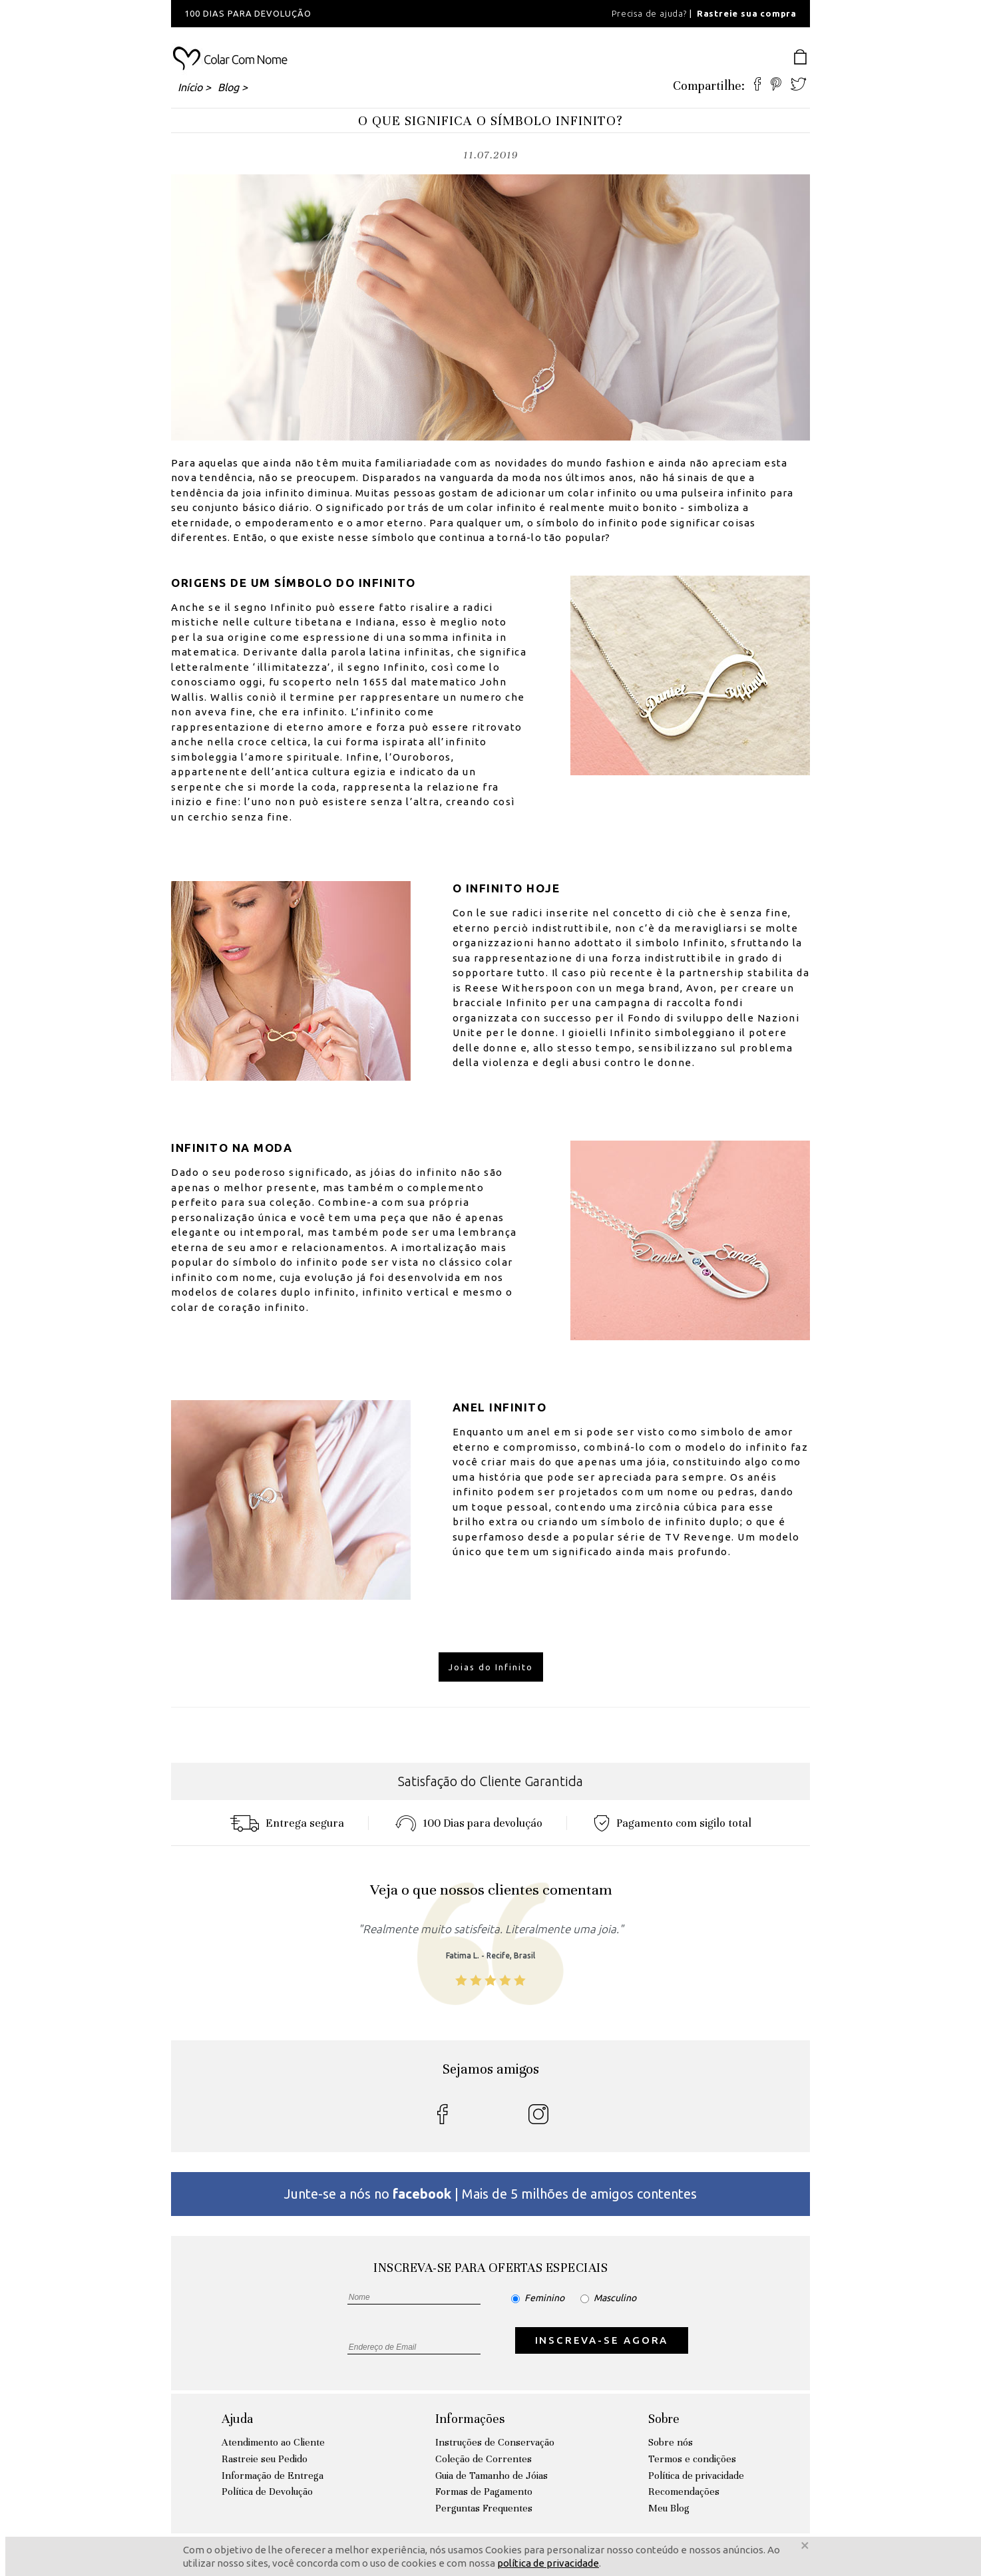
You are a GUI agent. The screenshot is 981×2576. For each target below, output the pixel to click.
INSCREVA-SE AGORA (602, 2340)
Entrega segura (287, 1823)
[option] (350, 13)
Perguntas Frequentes (483, 2508)
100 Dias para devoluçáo (468, 1823)
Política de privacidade (696, 2476)
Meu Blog (668, 2508)
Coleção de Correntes (483, 2459)
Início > (194, 87)
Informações (469, 2418)
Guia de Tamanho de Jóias (491, 2476)
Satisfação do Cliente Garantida (490, 1781)
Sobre (664, 2418)
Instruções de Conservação (494, 2442)
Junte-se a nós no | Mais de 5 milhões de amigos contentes (490, 2193)
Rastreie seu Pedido (264, 2459)
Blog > (233, 87)
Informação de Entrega (272, 2476)
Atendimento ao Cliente (273, 2442)
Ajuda (237, 2418)
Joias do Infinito (491, 1667)
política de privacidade (548, 2563)
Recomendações (683, 2491)
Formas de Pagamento (483, 2491)
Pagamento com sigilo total (672, 1823)
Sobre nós (670, 2442)
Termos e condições (692, 2459)
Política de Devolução (267, 2491)
